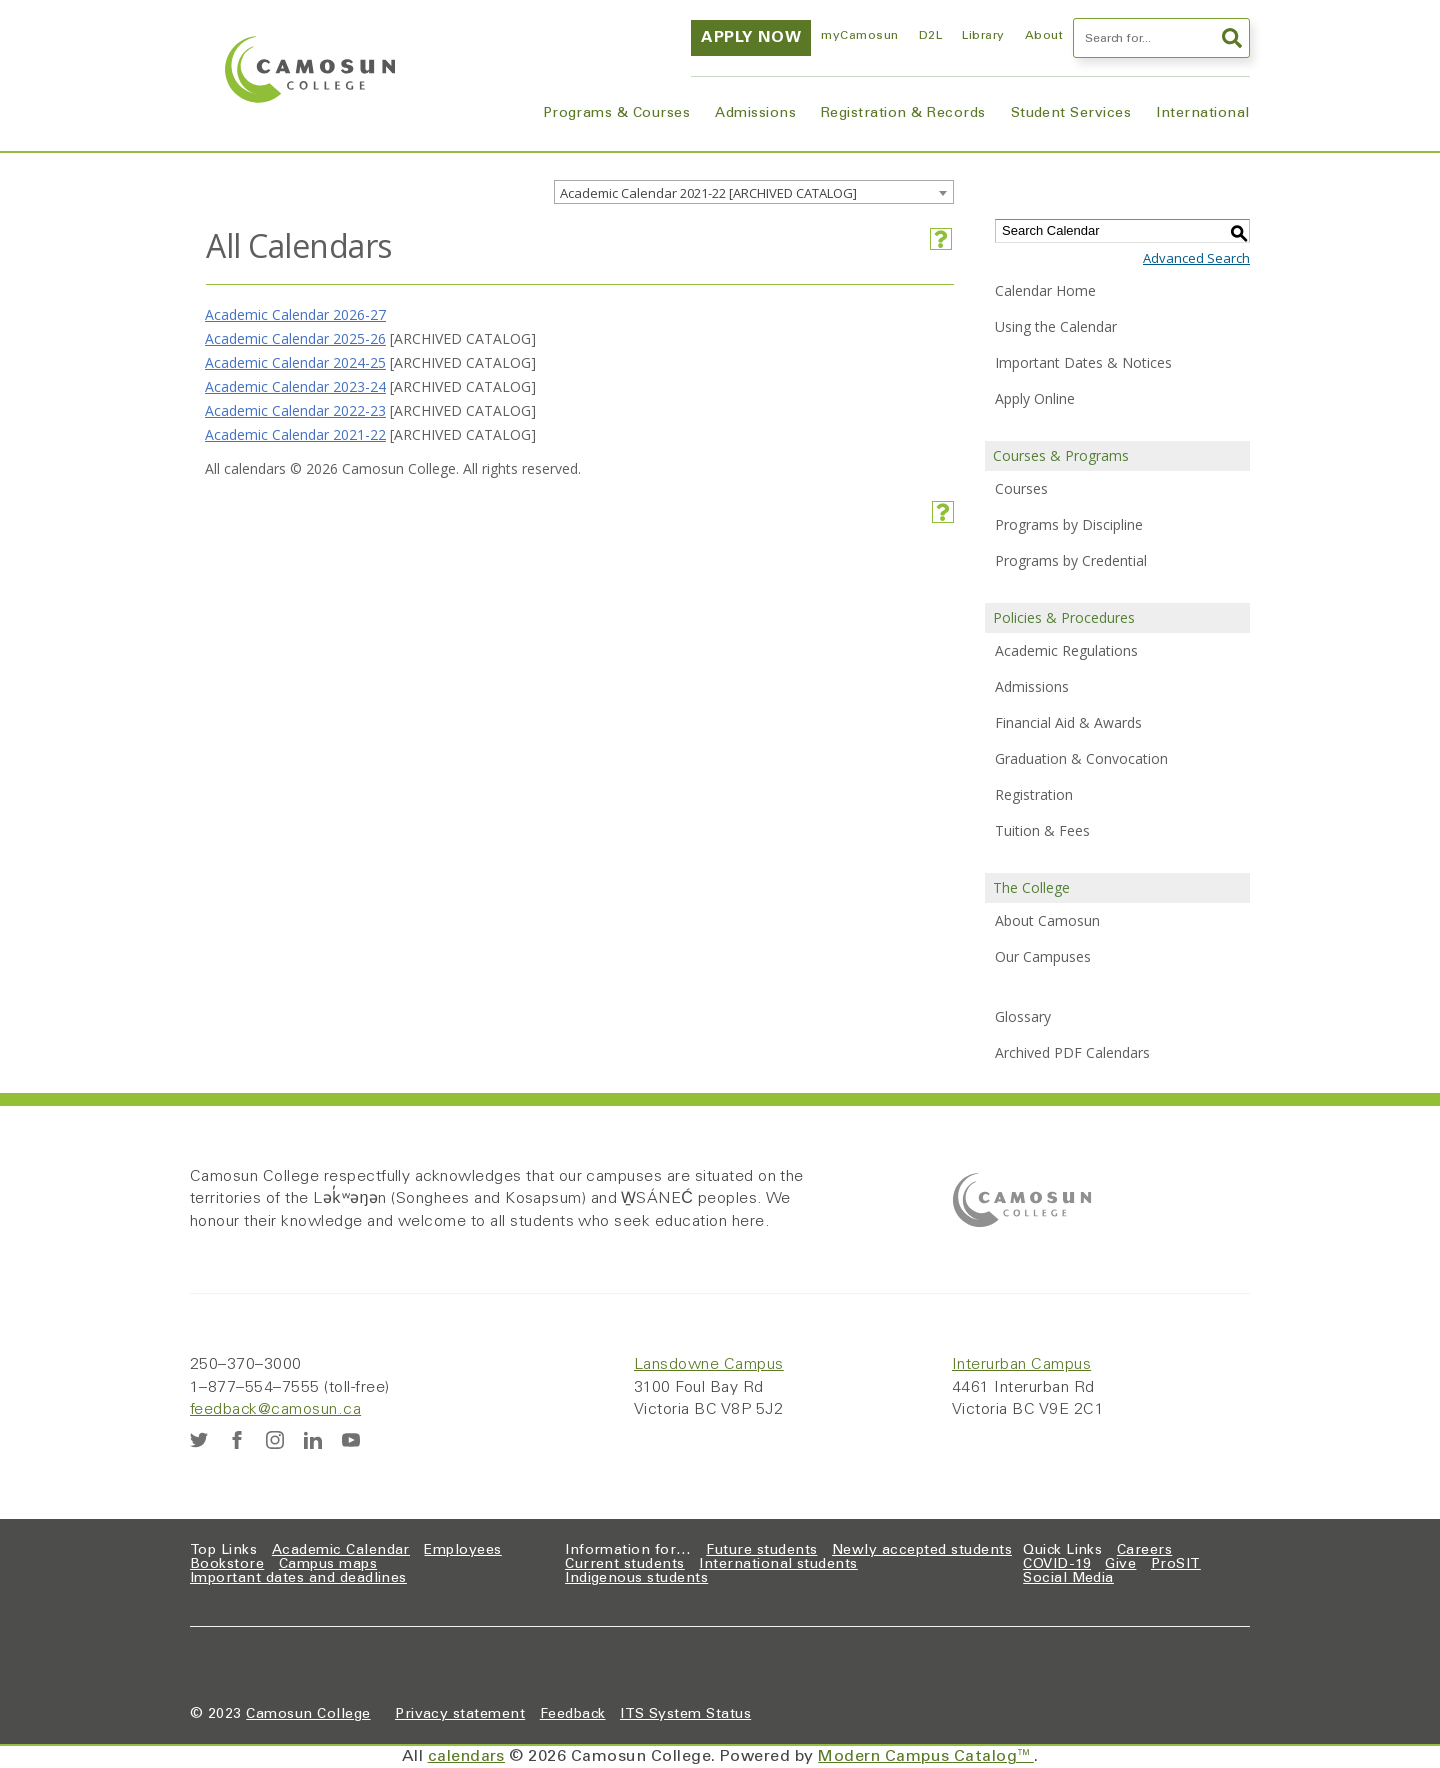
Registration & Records (903, 114)
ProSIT (1176, 1565)
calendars (466, 1757)
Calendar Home (1045, 290)
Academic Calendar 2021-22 (295, 434)
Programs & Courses (617, 114)
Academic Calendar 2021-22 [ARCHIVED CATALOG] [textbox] (708, 193)
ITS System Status (685, 1715)
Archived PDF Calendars (1072, 1052)
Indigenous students (636, 1579)
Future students (761, 1551)
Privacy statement (460, 1715)
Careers (1144, 1551)
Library (983, 36)
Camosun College (308, 1715)
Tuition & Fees (1042, 830)
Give (1120, 1565)
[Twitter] (199, 1440)
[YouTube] (351, 1440)
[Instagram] (275, 1440)
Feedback (573, 1715)
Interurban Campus (1021, 1365)
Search (1232, 38)
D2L (930, 36)
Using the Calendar (1056, 326)
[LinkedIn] (313, 1440)
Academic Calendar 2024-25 (295, 362)
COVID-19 (1057, 1565)
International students (778, 1565)
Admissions (755, 114)
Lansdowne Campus (709, 1365)
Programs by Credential (1071, 560)
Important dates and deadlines (298, 1579)
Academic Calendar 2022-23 (295, 410)
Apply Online (1035, 398)
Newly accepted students (922, 1551)
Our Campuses (1043, 956)
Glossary (1023, 1016)
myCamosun (859, 36)
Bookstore (227, 1565)
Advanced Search (1196, 258)
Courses (1021, 488)
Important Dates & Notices (1083, 362)
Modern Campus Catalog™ (926, 1757)
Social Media (1068, 1579)
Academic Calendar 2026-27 (295, 314)
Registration (1034, 794)
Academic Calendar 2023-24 (295, 386)
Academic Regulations (1066, 650)
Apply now (751, 38)
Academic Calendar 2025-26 (295, 338)
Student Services (1071, 114)
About (1044, 36)
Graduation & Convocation (1081, 758)
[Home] (310, 69)
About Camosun (1047, 920)
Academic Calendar (341, 1551)
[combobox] (754, 192)
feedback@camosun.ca (275, 1410)
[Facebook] (237, 1440)
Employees (462, 1551)
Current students (625, 1565)
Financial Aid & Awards (1068, 722)
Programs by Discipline (1069, 524)
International (1202, 114)
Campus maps (328, 1565)
